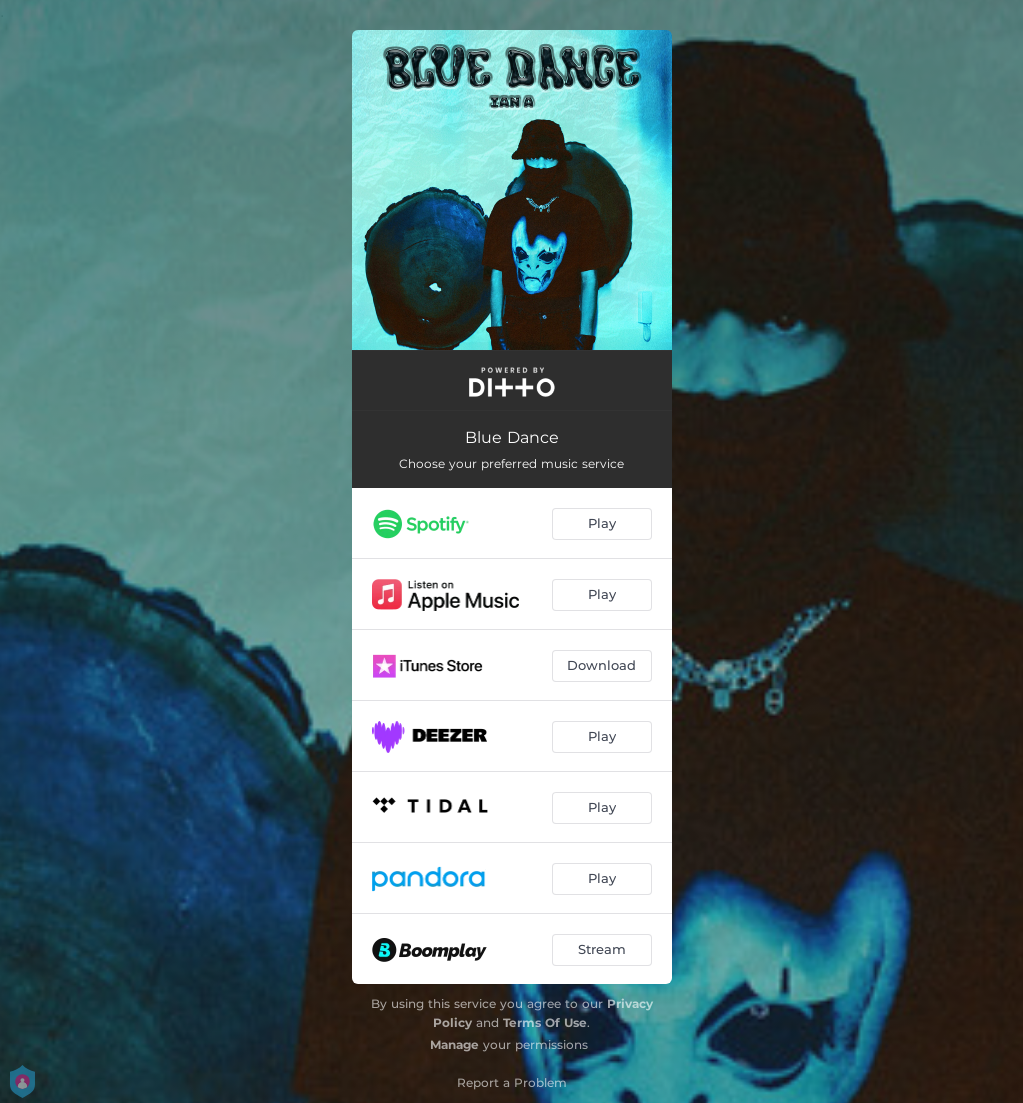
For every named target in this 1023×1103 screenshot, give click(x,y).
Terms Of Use (545, 1022)
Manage (454, 1044)
